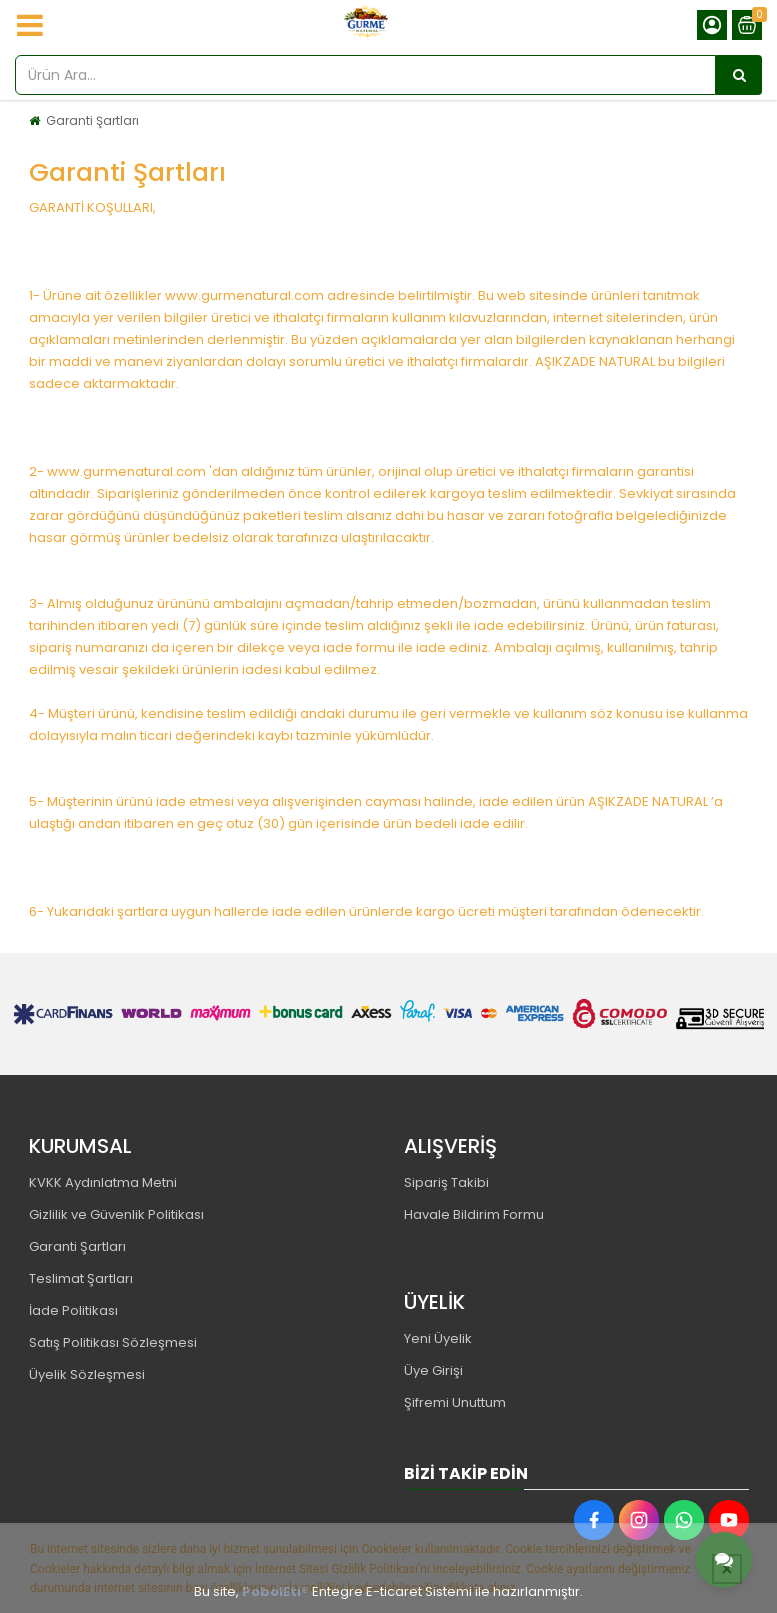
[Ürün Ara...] (739, 75)
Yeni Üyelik (438, 1338)
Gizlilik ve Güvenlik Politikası (116, 1214)
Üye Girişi (433, 1370)
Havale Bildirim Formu (474, 1214)
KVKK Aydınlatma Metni (103, 1182)
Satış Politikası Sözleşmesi (113, 1342)
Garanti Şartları (92, 120)
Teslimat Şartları (81, 1278)
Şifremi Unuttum (455, 1402)
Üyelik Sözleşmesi (87, 1374)
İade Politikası (73, 1310)
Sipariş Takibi (446, 1182)
